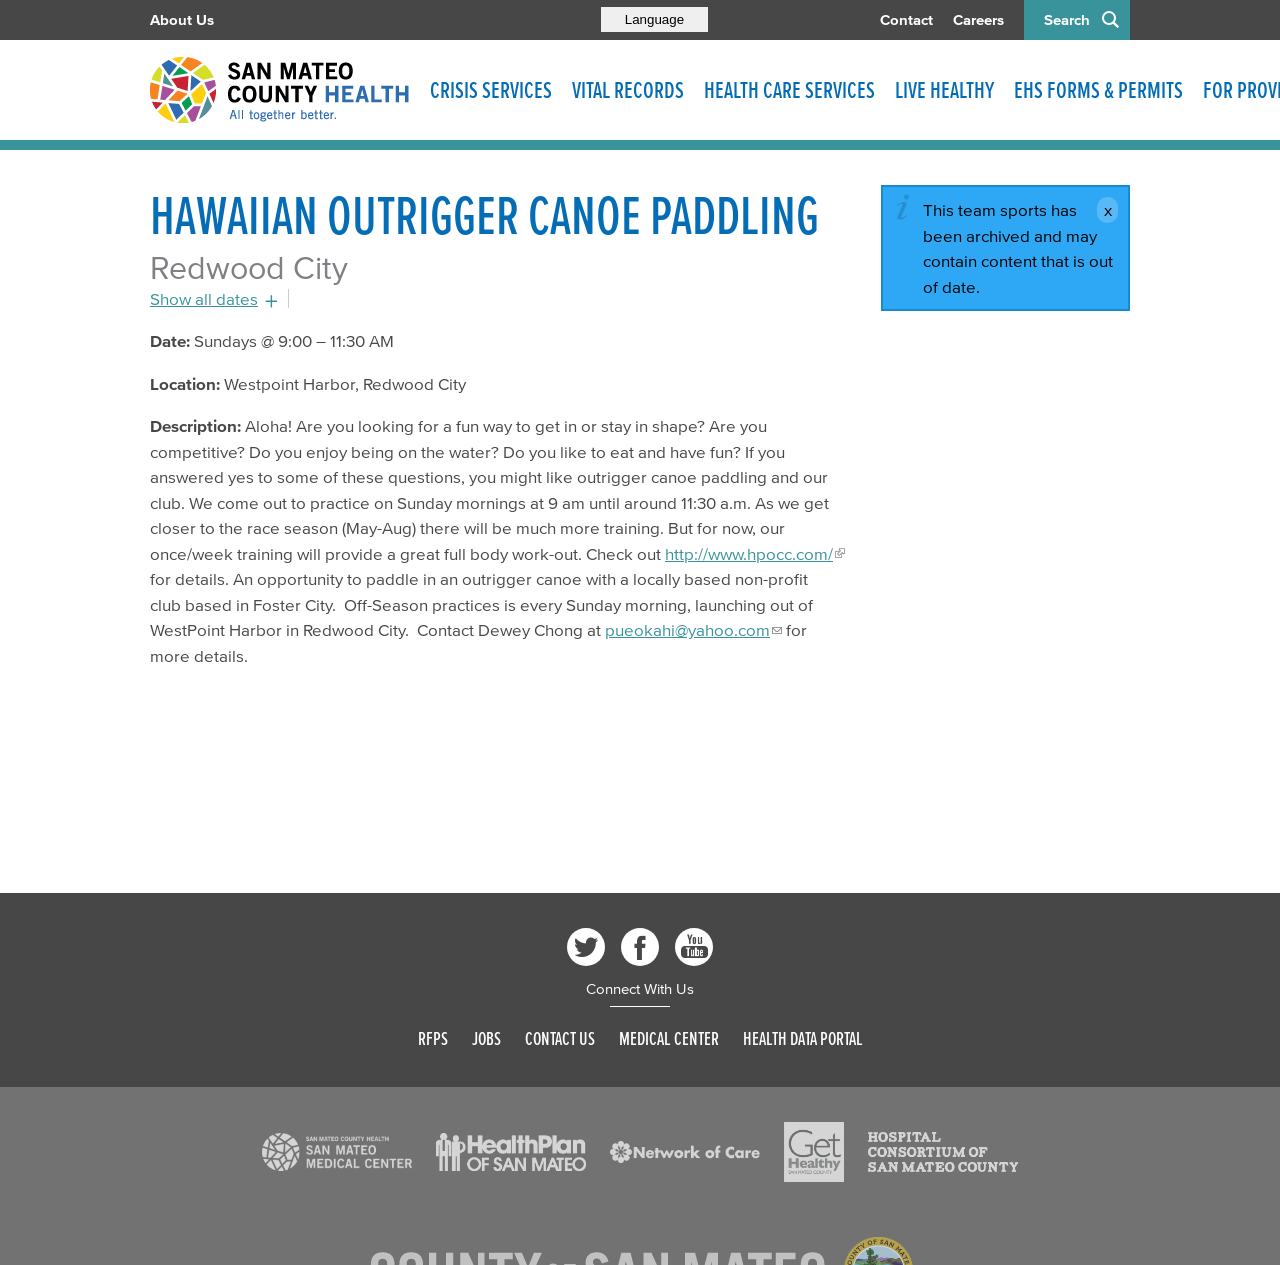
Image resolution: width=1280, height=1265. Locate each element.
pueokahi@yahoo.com (687, 629)
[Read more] (337, 1152)
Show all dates (204, 298)
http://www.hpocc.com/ (749, 553)
